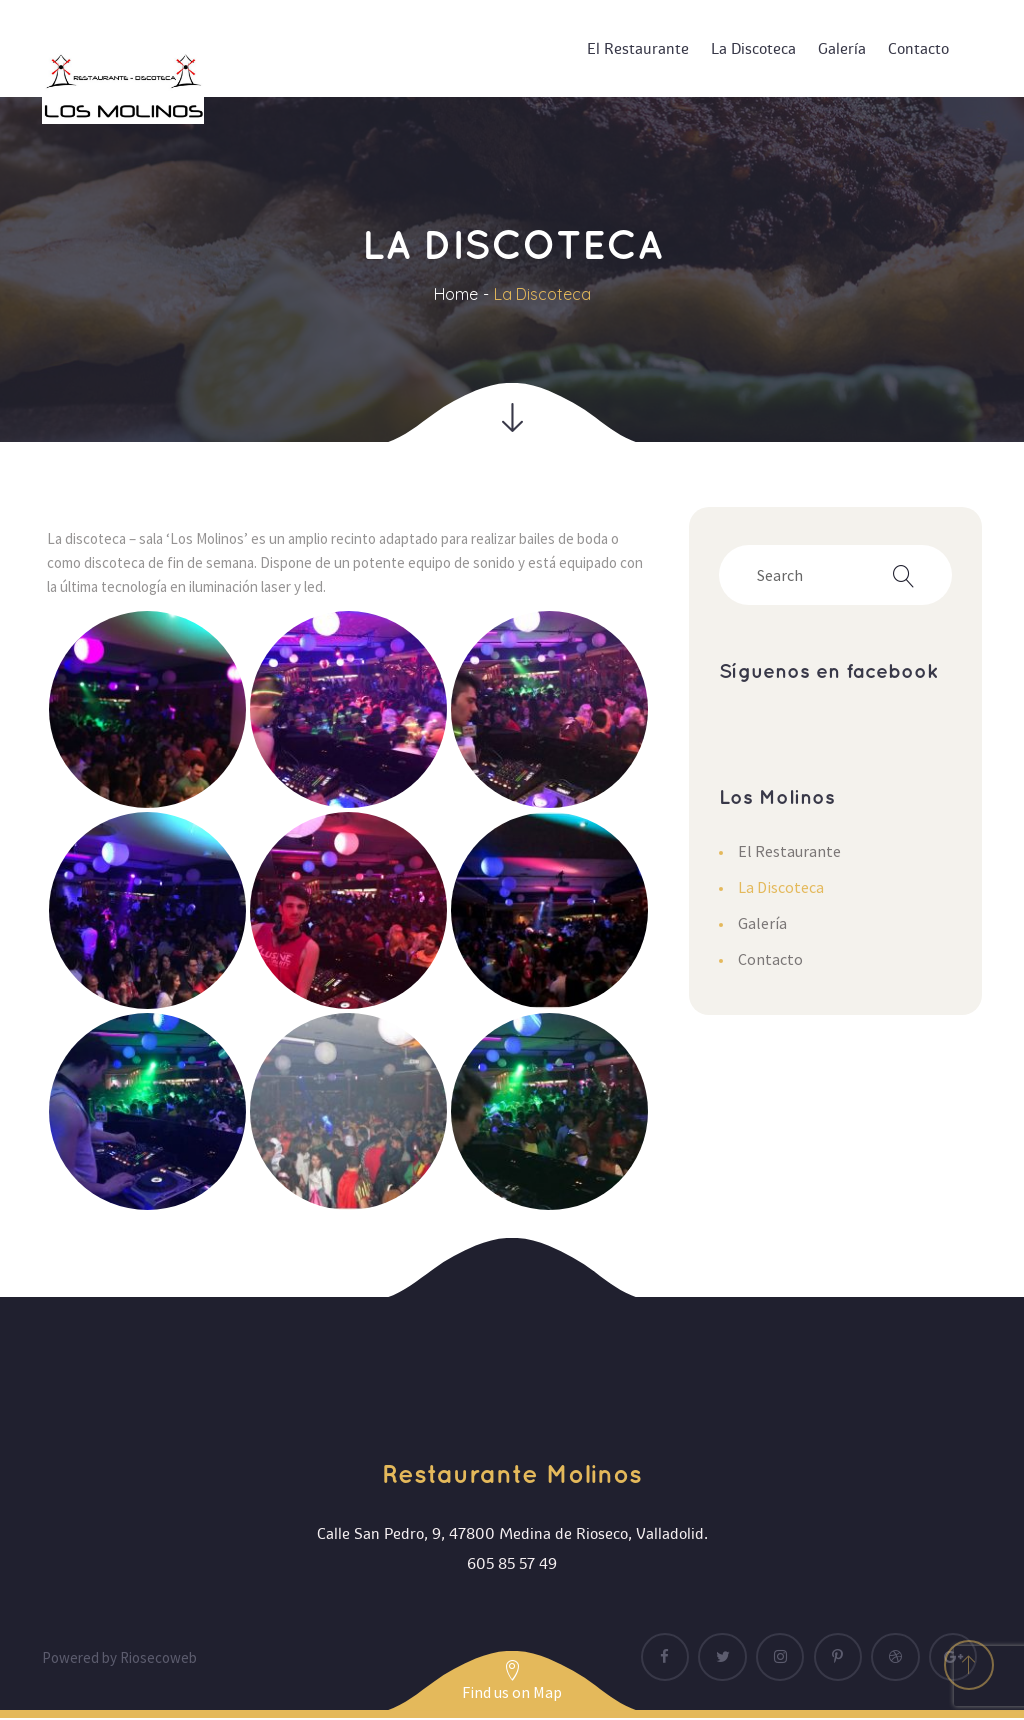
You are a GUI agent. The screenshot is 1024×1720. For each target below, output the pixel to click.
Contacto (770, 959)
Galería (762, 923)
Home (456, 294)
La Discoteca (781, 887)
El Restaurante (789, 851)
